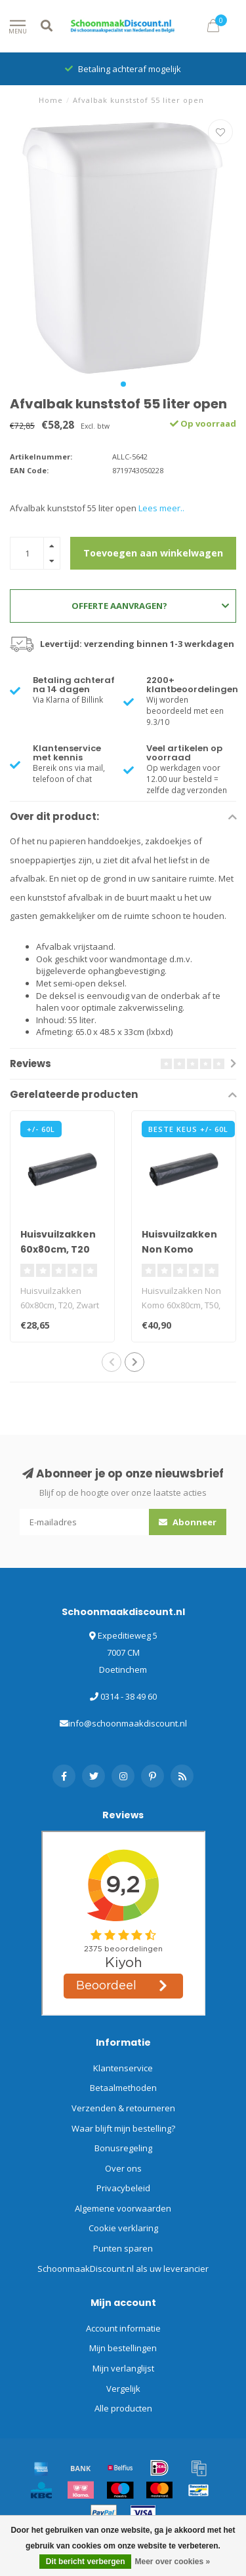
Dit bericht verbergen (85, 2561)
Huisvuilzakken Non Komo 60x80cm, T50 (179, 1249)
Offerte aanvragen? (150, 606)
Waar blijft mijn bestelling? (123, 2128)
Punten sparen (123, 2248)
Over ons (123, 2168)
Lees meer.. (161, 508)
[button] (123, 384)
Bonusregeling (123, 2148)
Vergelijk (123, 2388)
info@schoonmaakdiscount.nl (127, 1723)
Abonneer (187, 1522)
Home (51, 100)
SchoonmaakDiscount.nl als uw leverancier (123, 2268)
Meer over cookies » (172, 2561)
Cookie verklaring (123, 2228)
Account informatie (123, 2328)
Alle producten (123, 2408)
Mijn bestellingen (123, 2348)
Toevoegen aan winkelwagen (153, 553)
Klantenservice (123, 2068)
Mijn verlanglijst (123, 2368)
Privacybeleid (123, 2188)
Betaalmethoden (123, 2088)
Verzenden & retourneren (123, 2108)
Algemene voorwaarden (123, 2208)
